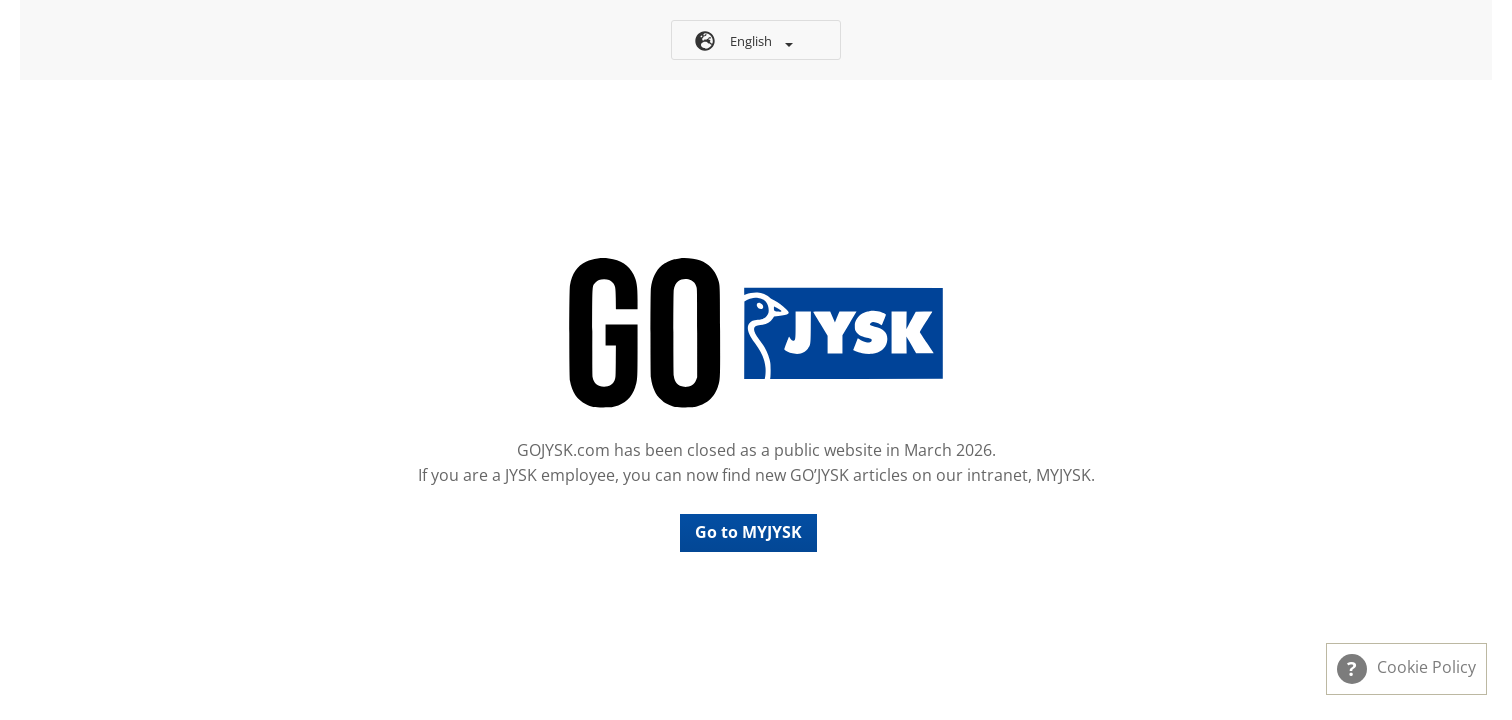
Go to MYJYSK (748, 532)
